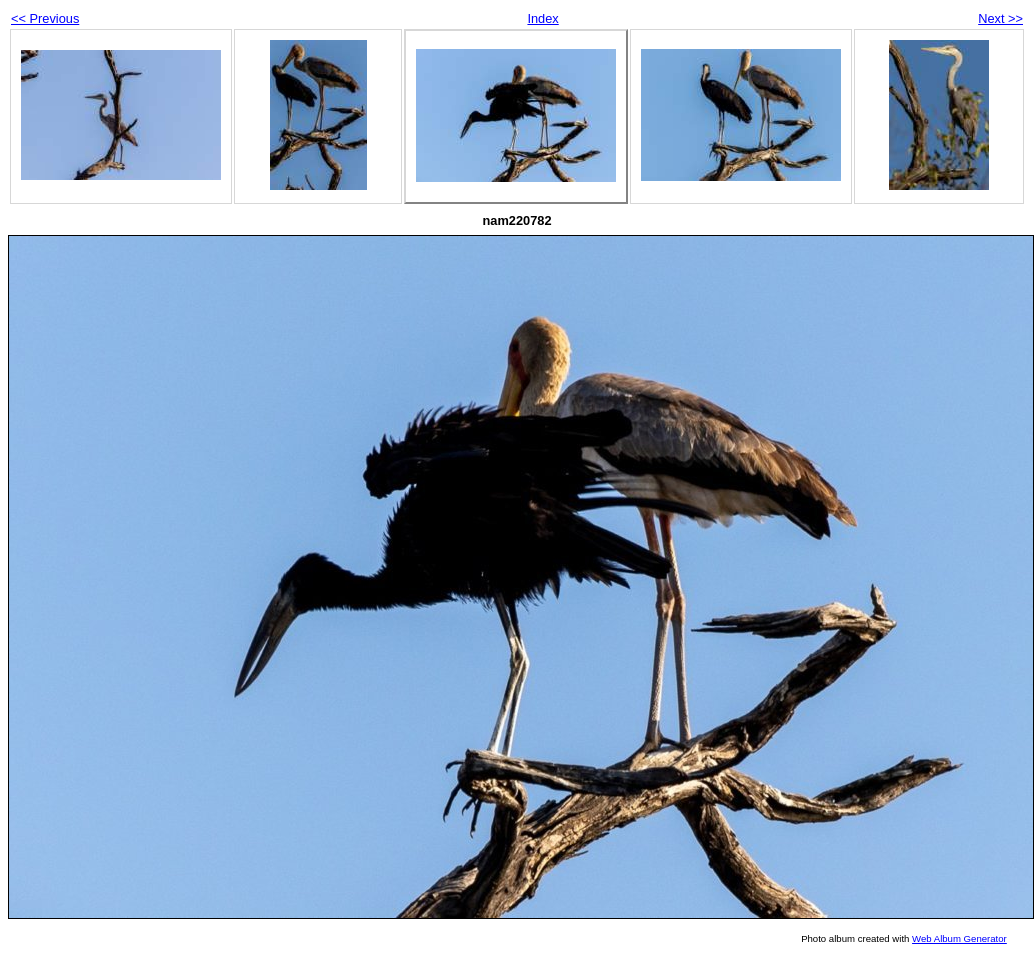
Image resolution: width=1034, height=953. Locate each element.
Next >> (1000, 18)
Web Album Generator (959, 938)
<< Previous (45, 18)
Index (542, 18)
